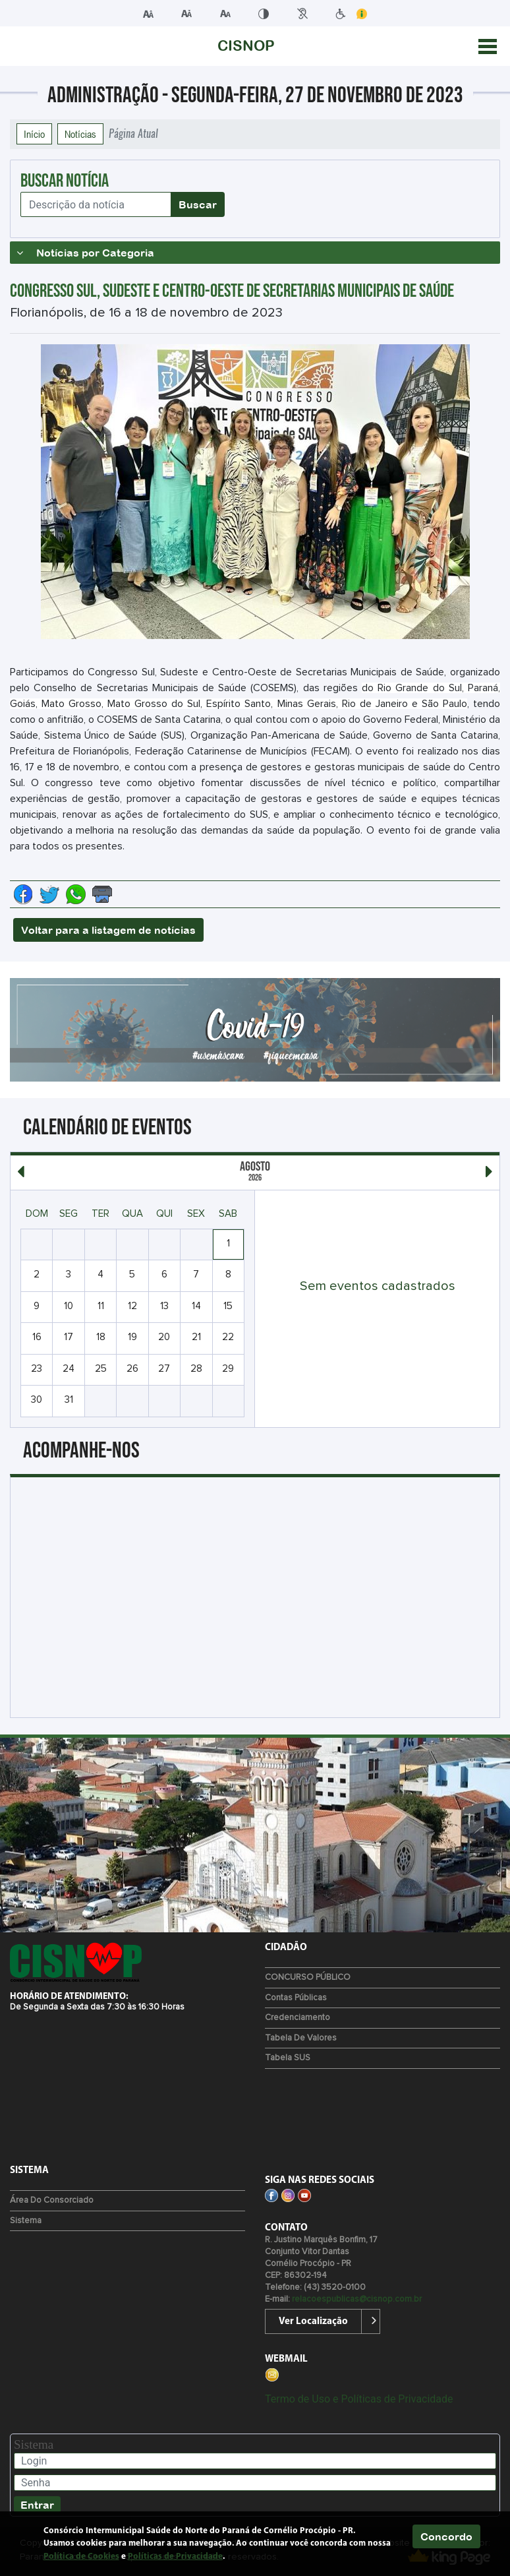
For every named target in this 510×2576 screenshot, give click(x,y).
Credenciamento (297, 2017)
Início (34, 133)
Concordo (446, 2536)
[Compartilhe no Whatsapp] (76, 894)
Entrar (37, 2505)
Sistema (26, 2221)
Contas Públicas (296, 1998)
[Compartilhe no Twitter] (49, 894)
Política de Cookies (81, 2556)
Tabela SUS (287, 2058)
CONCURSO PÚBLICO (308, 1977)
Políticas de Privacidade (175, 2556)
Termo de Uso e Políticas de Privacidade (359, 2399)
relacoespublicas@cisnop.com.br (357, 2299)
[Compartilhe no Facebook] (23, 894)
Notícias (80, 133)
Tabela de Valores (301, 2038)
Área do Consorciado (52, 2200)
